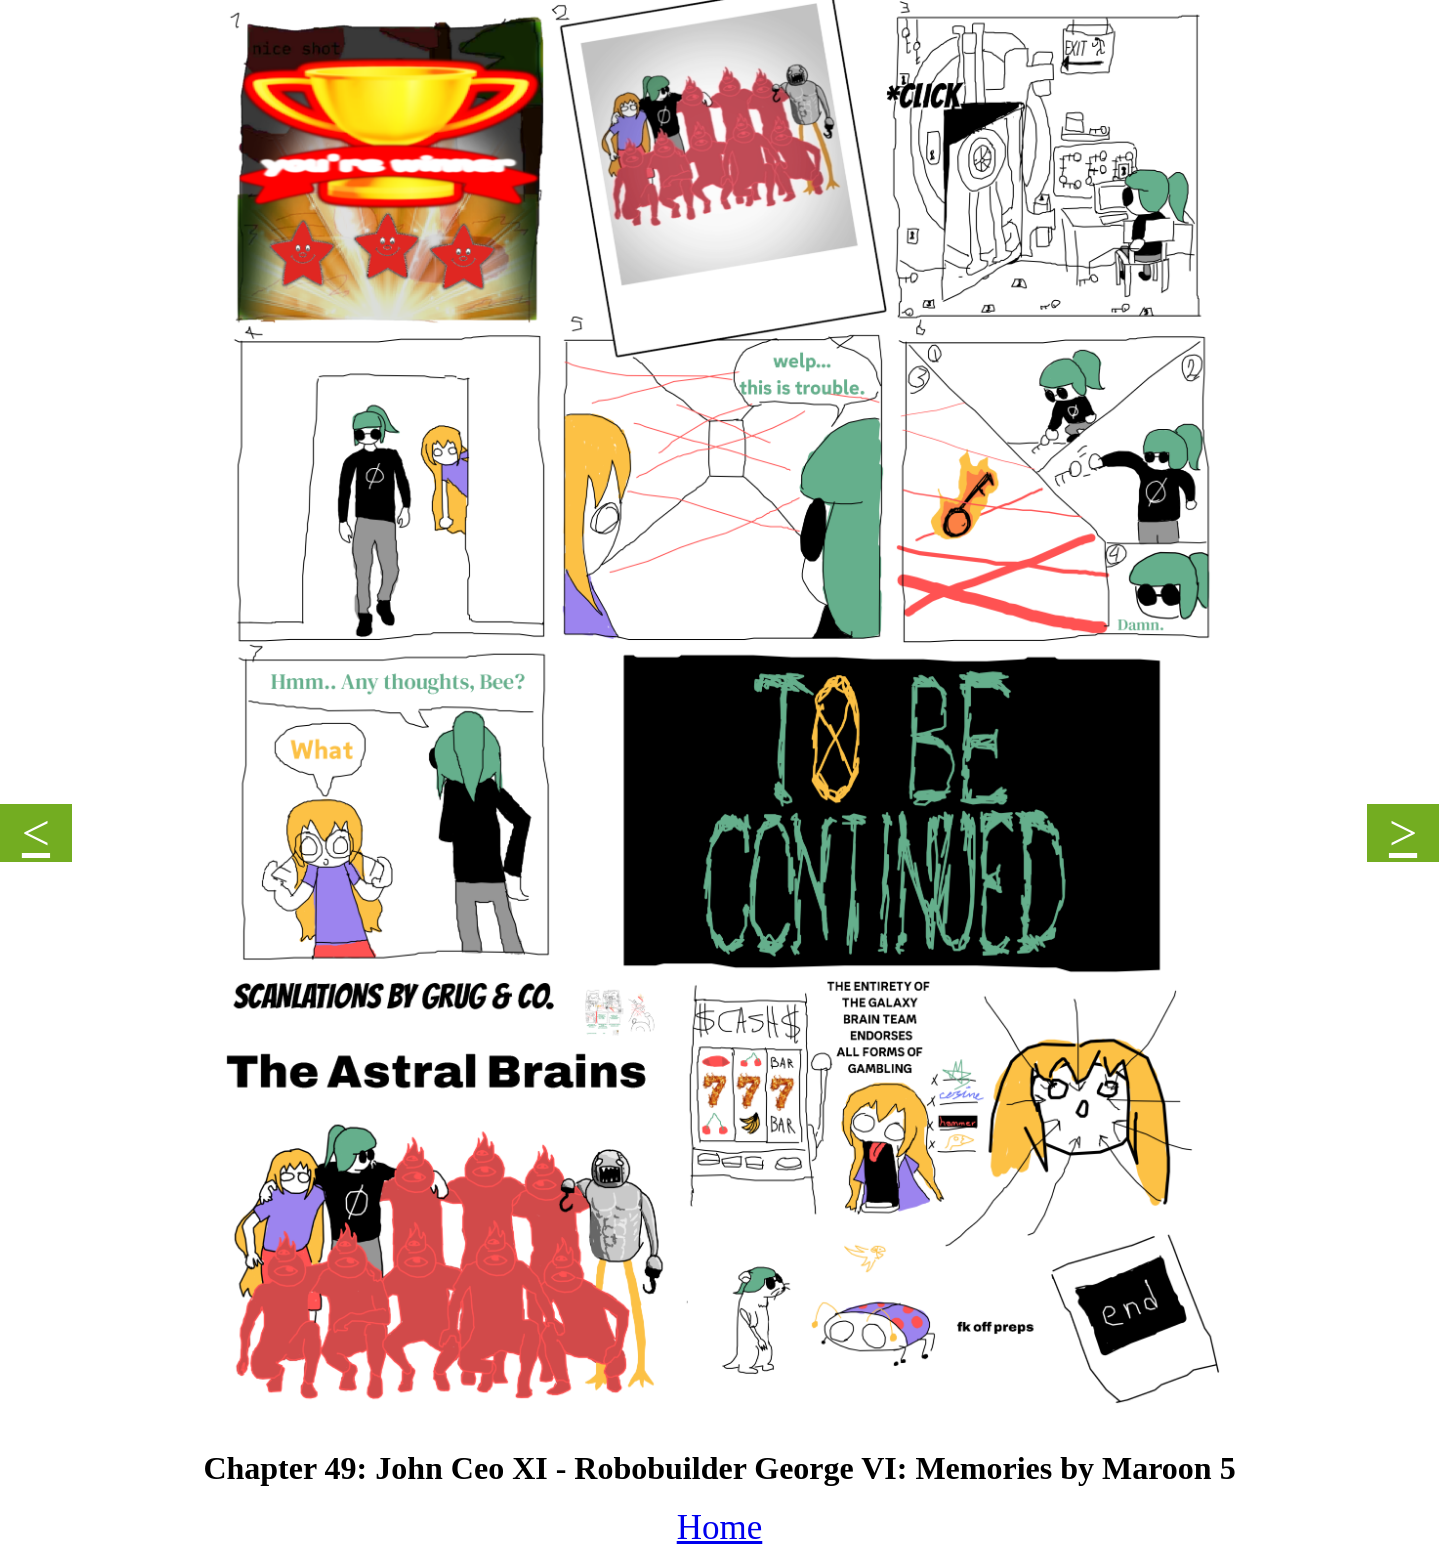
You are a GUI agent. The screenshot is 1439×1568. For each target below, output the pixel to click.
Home (720, 1527)
